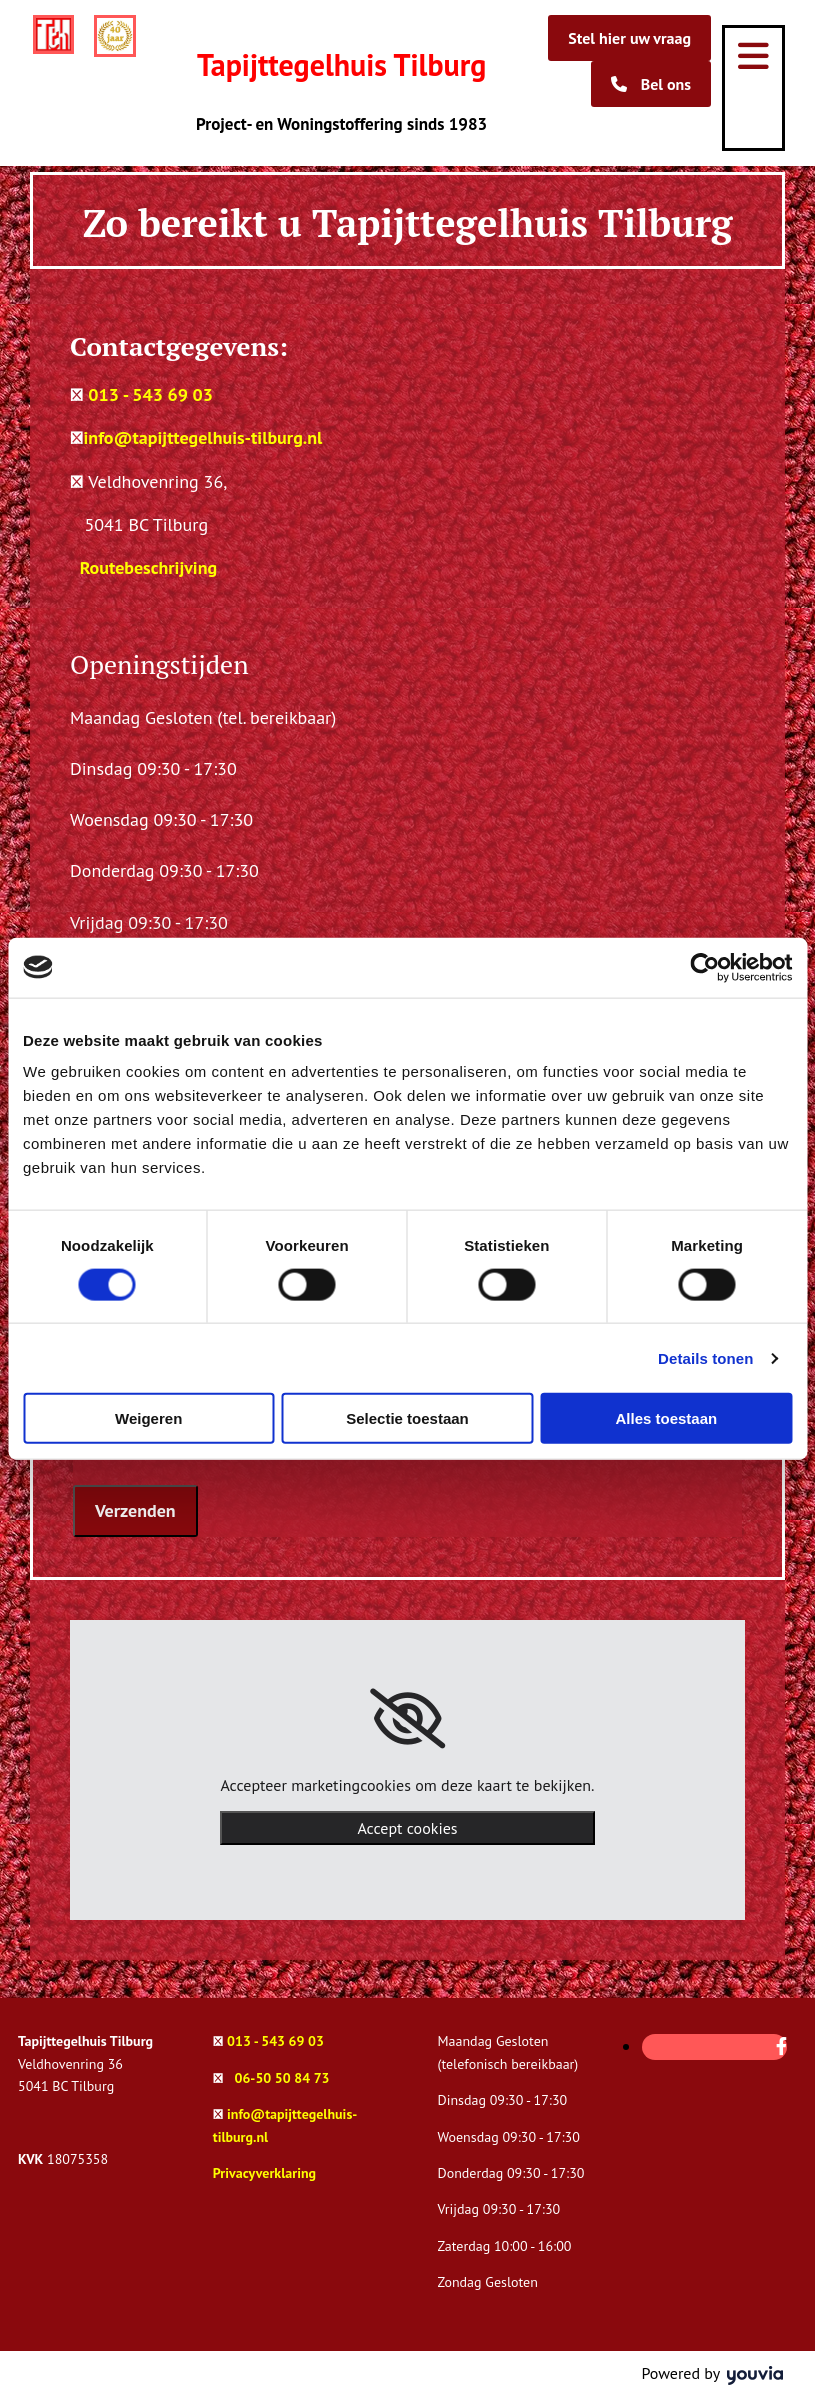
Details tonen (705, 1357)
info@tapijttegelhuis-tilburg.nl (203, 437)
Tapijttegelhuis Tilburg (341, 64)
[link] (407, 1719)
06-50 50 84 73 (281, 2078)
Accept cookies (407, 1828)
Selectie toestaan (407, 1418)
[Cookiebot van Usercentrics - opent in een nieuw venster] (704, 967)
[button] (629, 38)
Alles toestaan (666, 1418)
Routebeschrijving (149, 567)
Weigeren (148, 1418)
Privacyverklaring (264, 2173)
